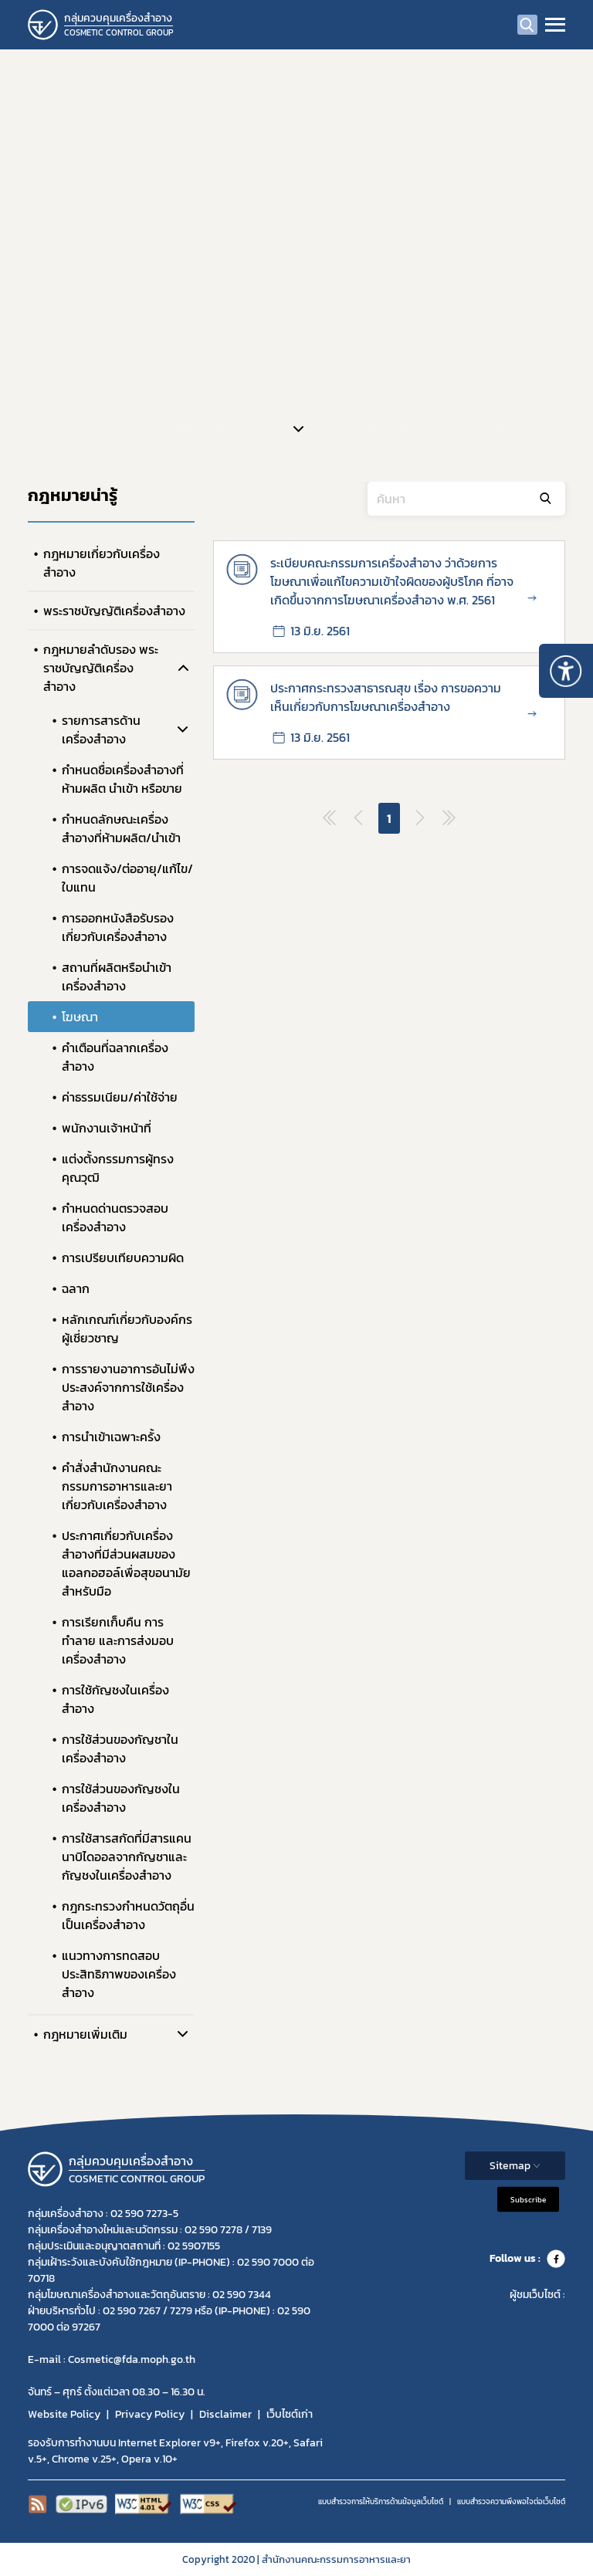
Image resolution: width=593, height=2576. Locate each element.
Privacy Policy (150, 2414)
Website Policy (64, 2414)
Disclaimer (225, 2414)
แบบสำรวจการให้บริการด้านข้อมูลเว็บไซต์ (380, 2501)
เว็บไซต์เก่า (289, 2414)
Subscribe (528, 2199)
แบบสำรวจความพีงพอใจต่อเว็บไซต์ (511, 2501)
